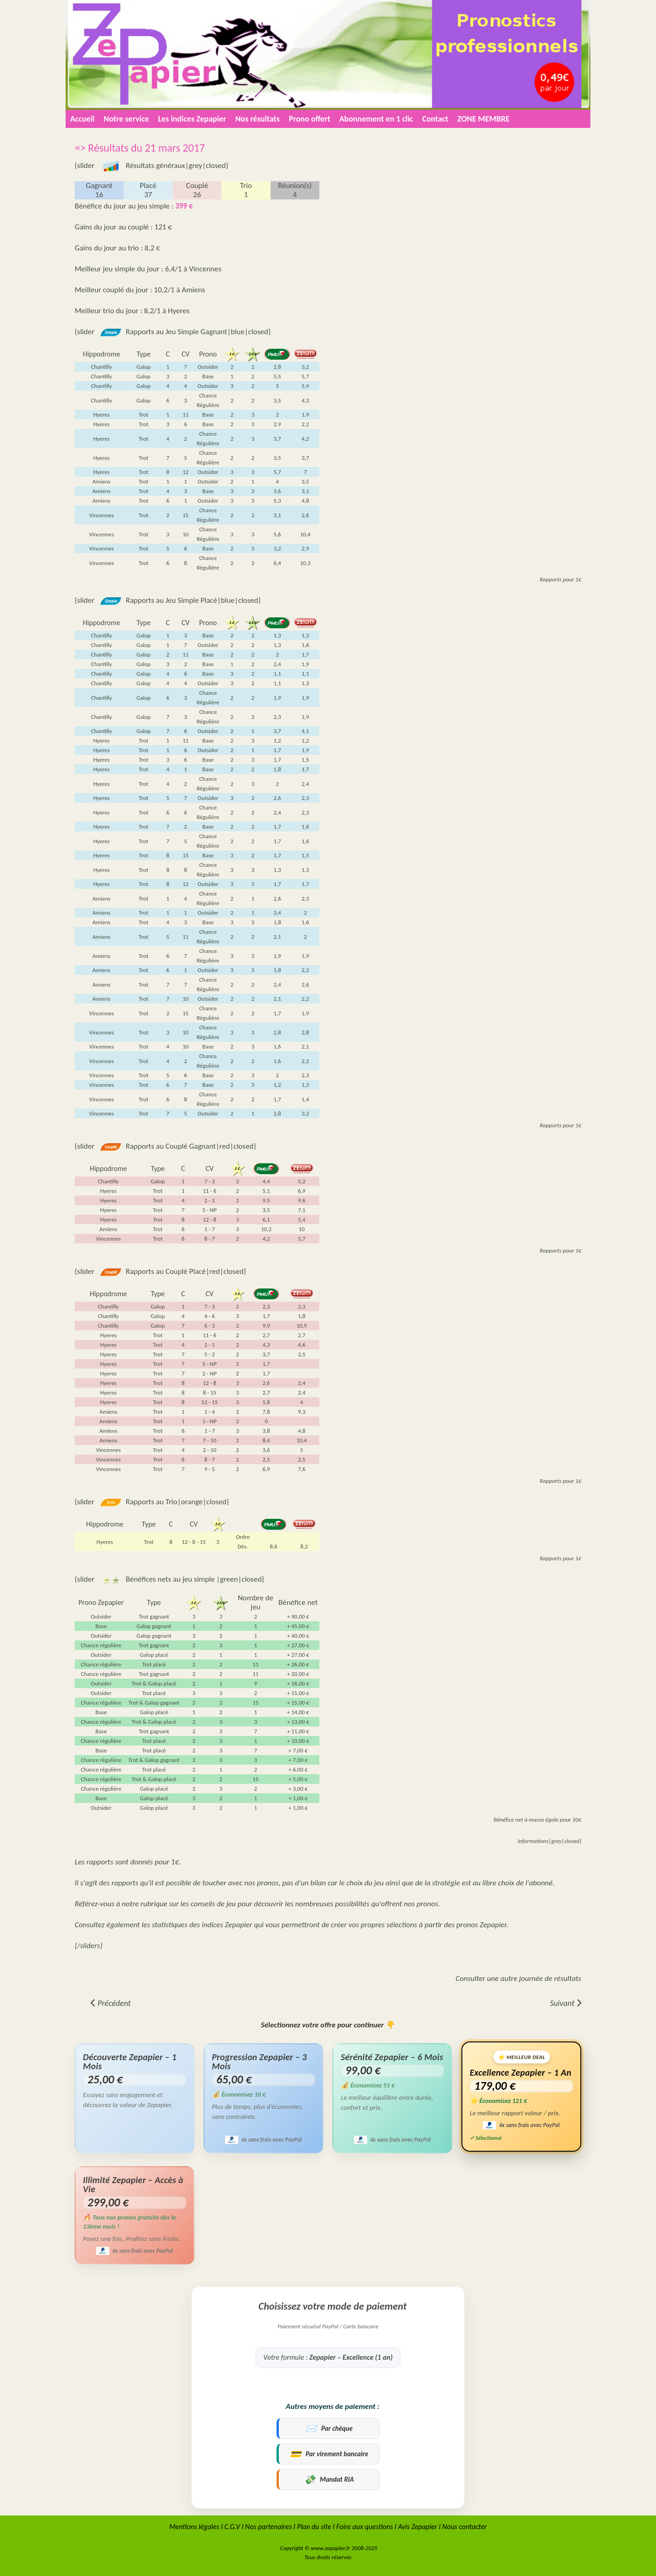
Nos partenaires (269, 2526)
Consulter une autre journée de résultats (518, 1978)
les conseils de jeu (208, 1904)
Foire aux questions (364, 2526)
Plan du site (314, 2526)
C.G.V (232, 2526)
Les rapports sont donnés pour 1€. (128, 1862)
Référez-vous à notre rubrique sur (127, 1904)
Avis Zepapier (417, 2526)
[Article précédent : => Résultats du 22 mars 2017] (111, 2003)
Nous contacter (464, 2526)
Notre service (126, 119)
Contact (435, 119)
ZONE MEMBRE (483, 119)
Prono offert (309, 119)
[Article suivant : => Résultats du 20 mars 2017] (565, 2003)
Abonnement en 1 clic (376, 119)
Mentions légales (194, 2526)
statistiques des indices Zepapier (202, 1924)
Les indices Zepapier (192, 119)
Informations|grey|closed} (549, 1841)
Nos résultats (257, 119)
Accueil (82, 119)
